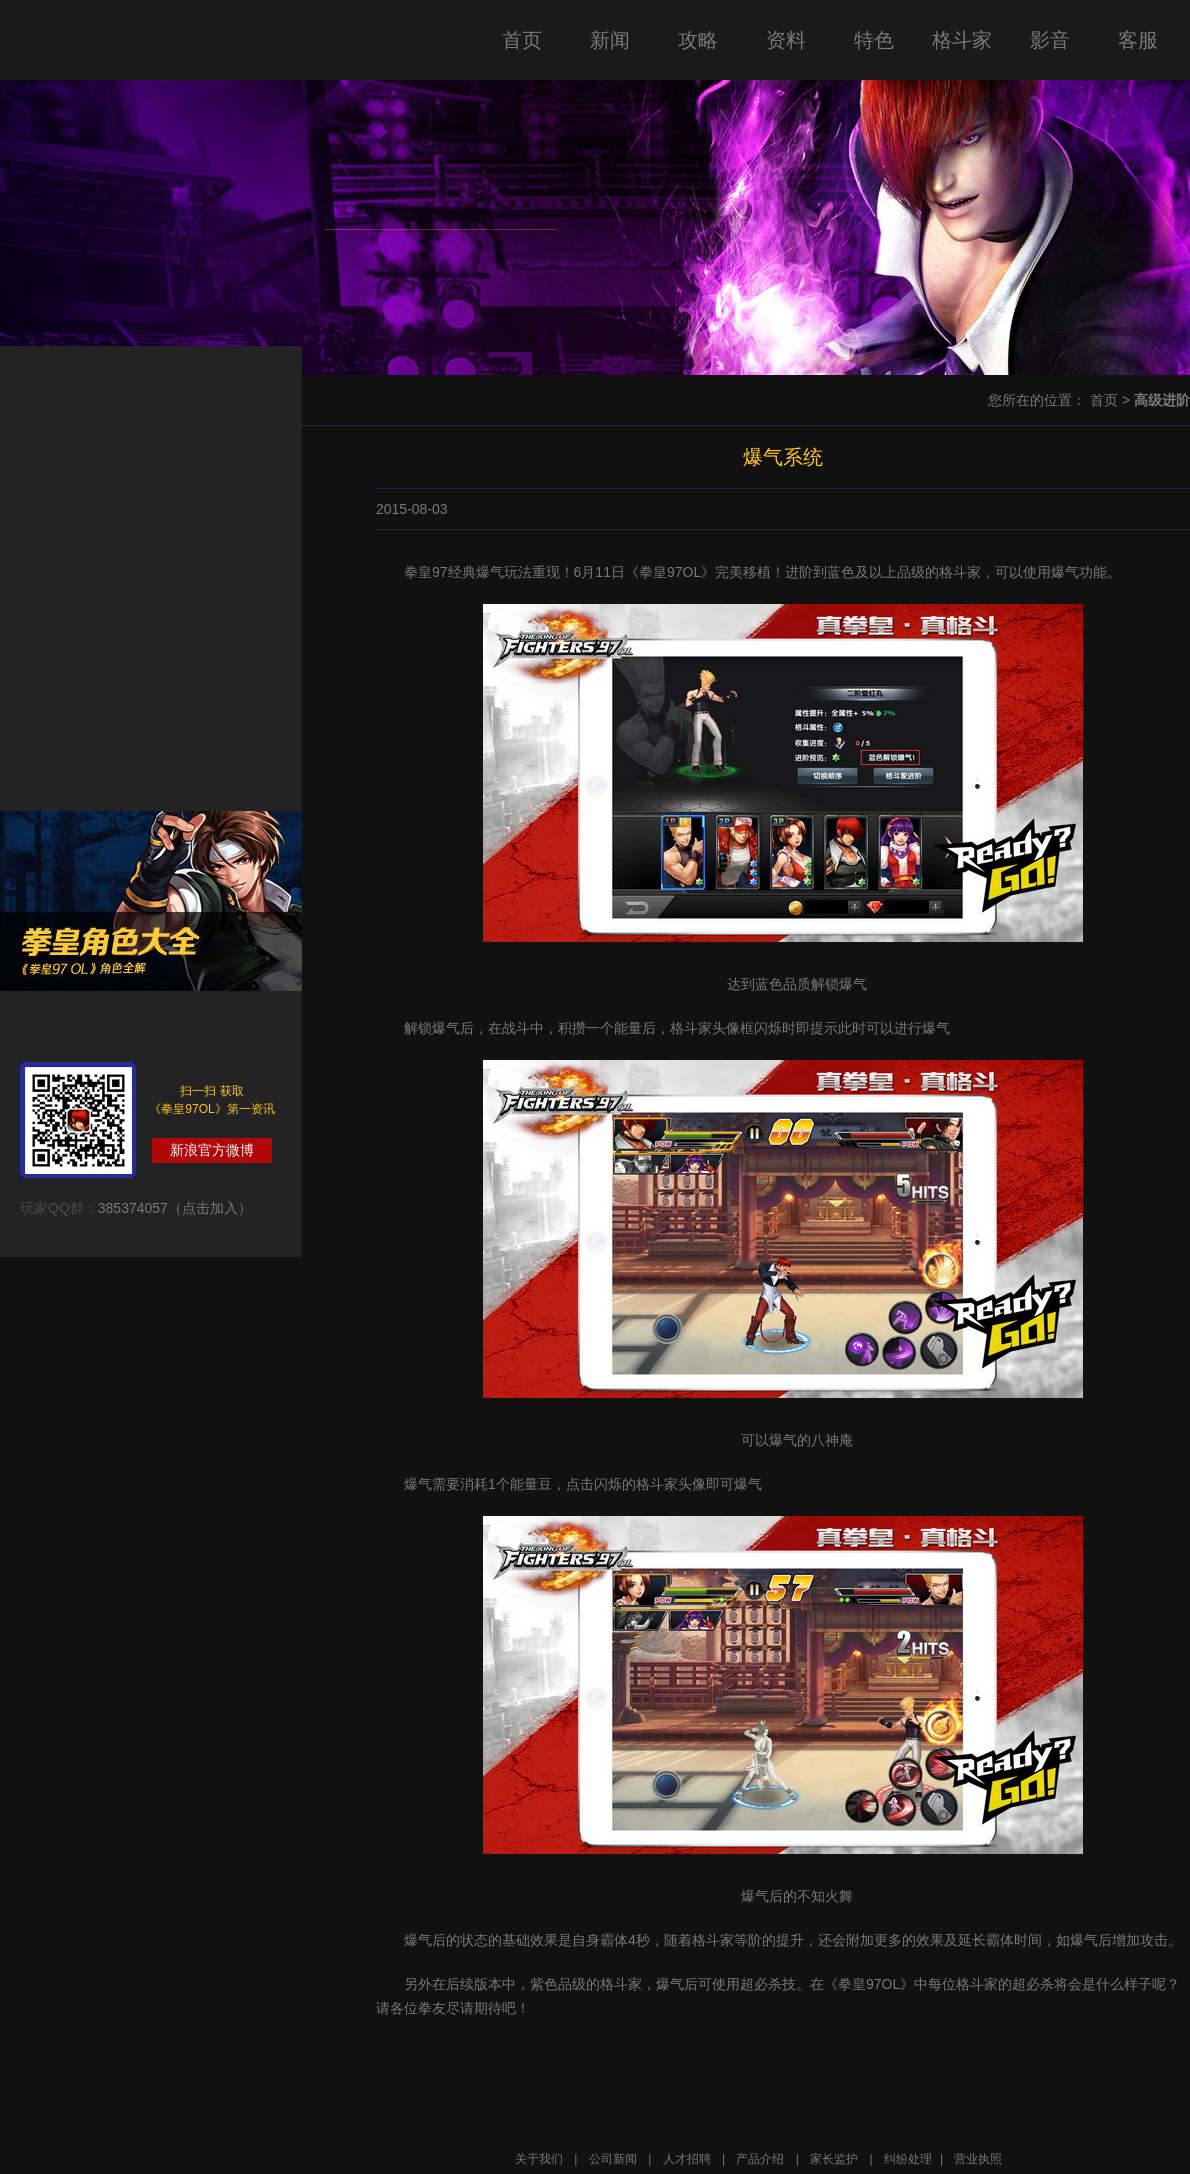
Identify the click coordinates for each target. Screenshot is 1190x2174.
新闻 (610, 40)
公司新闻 (613, 2159)
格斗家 (962, 40)
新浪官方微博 (212, 1150)
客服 (1138, 40)
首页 (522, 40)
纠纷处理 (908, 2159)
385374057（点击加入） (175, 1208)
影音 (1050, 40)
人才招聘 (687, 2159)
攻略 (698, 40)
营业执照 (978, 2159)
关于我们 (539, 2159)
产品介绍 (760, 2159)
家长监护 (834, 2159)
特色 (874, 40)
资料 (786, 40)
